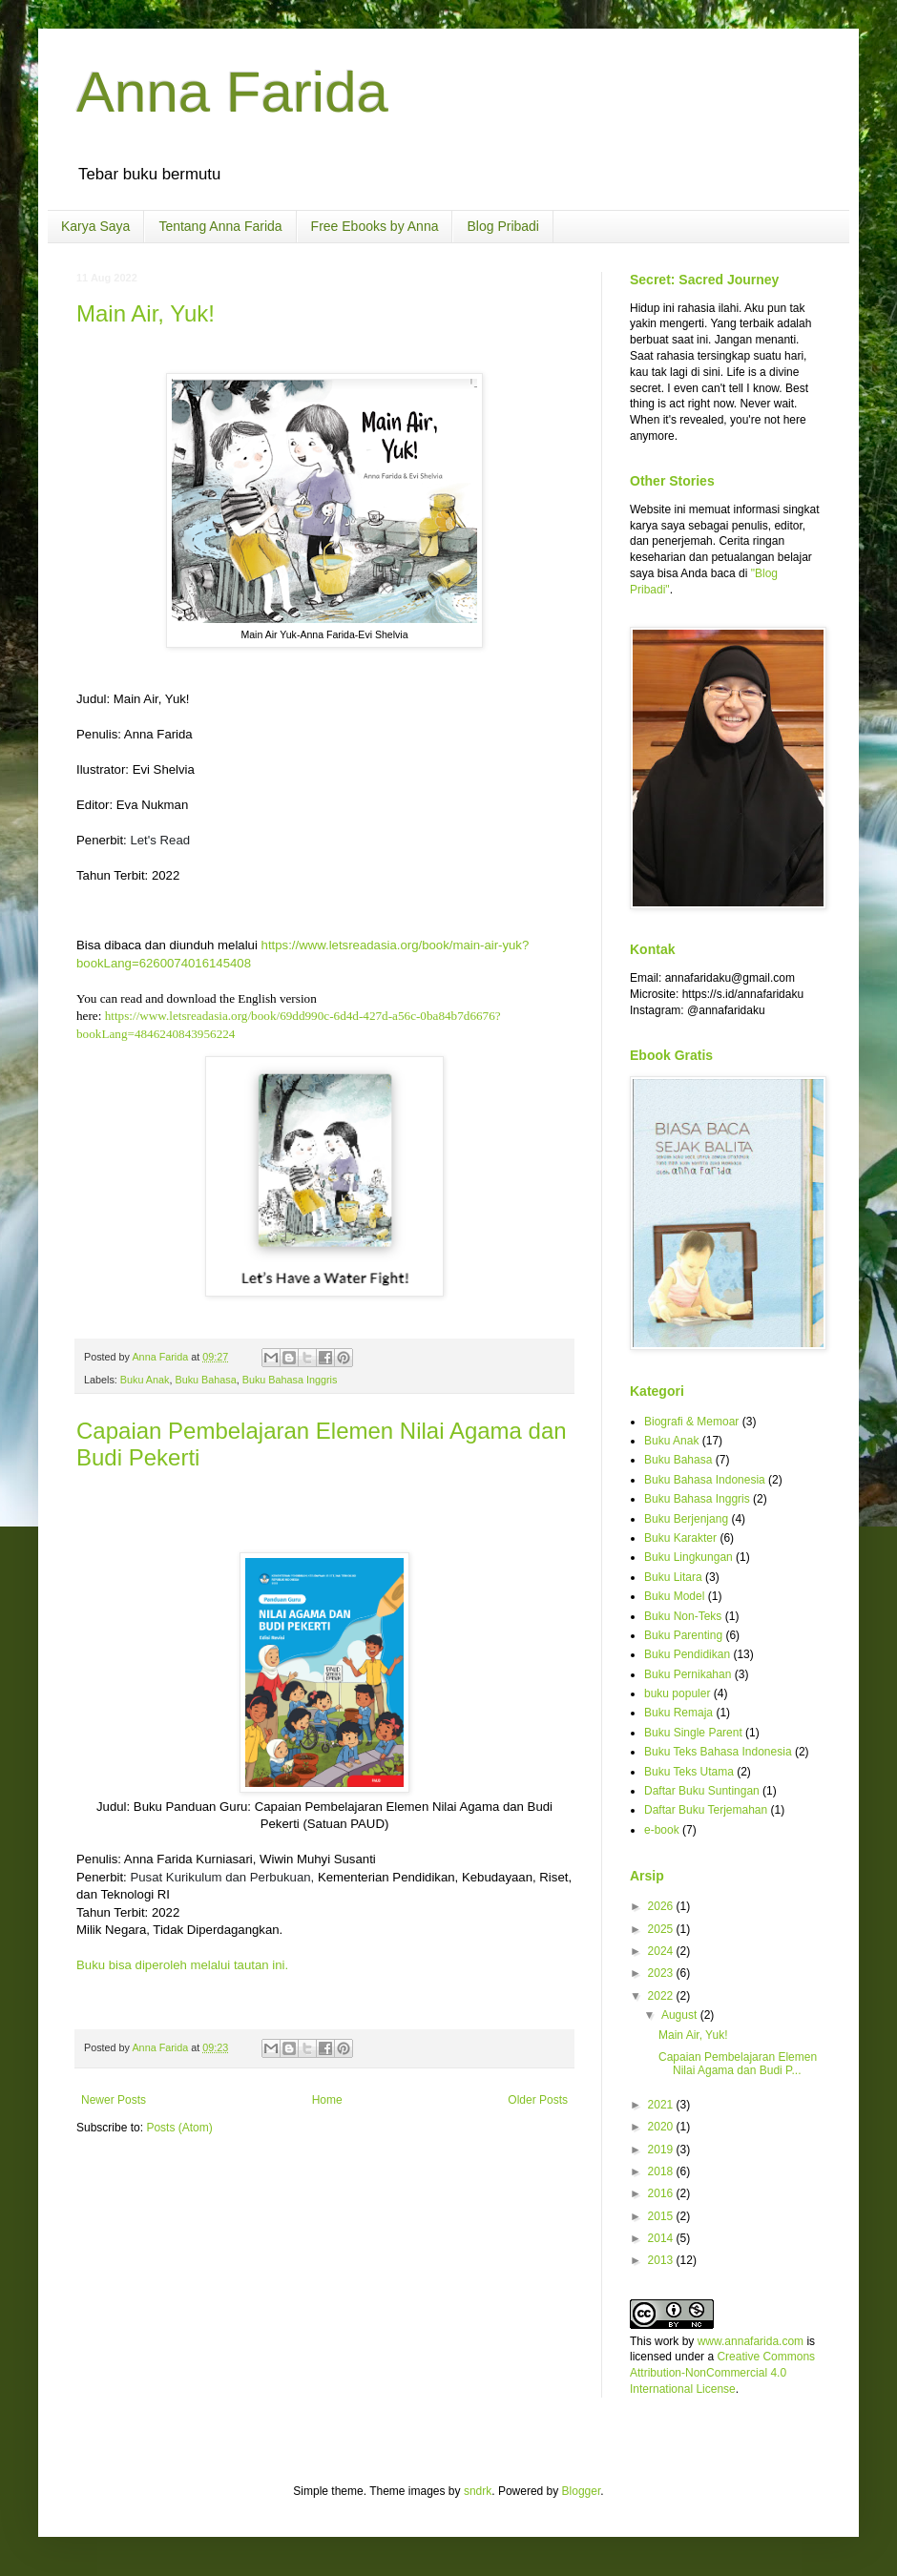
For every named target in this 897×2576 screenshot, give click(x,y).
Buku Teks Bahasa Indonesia (718, 1751)
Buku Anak (145, 1379)
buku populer (677, 1693)
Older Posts (538, 2100)
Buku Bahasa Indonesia (704, 1479)
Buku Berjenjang (686, 1519)
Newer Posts (113, 2100)
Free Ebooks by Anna (375, 226)
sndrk (477, 2491)
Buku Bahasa (205, 1379)
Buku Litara (673, 1577)
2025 (662, 1929)
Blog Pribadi (503, 226)
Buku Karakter (680, 1538)
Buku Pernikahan (687, 1674)
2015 (662, 2216)
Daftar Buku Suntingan (702, 1790)
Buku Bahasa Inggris (290, 1379)
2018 (662, 2171)
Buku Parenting (683, 1635)
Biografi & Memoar (691, 1421)
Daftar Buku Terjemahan (705, 1810)
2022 (662, 1996)
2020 (662, 2126)
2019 (662, 2149)
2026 (662, 1906)
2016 (662, 2193)
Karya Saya (95, 226)
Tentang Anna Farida (220, 226)
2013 (662, 2260)
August (680, 2015)
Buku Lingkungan (688, 1557)
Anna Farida (232, 92)
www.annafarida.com (750, 2341)
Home (327, 2100)
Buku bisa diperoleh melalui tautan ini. (184, 1965)
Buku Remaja (678, 1712)
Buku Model (674, 1596)
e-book (661, 1830)
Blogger (581, 2491)
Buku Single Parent (693, 1732)
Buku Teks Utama (689, 1771)
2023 (662, 1973)
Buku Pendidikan (687, 1654)
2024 (662, 1951)
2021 (662, 2104)
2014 (662, 2238)
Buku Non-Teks (682, 1616)
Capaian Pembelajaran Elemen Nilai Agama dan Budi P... (737, 2063)
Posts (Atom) (179, 2127)
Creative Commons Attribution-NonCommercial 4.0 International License (722, 2373)
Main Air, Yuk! (145, 313)
